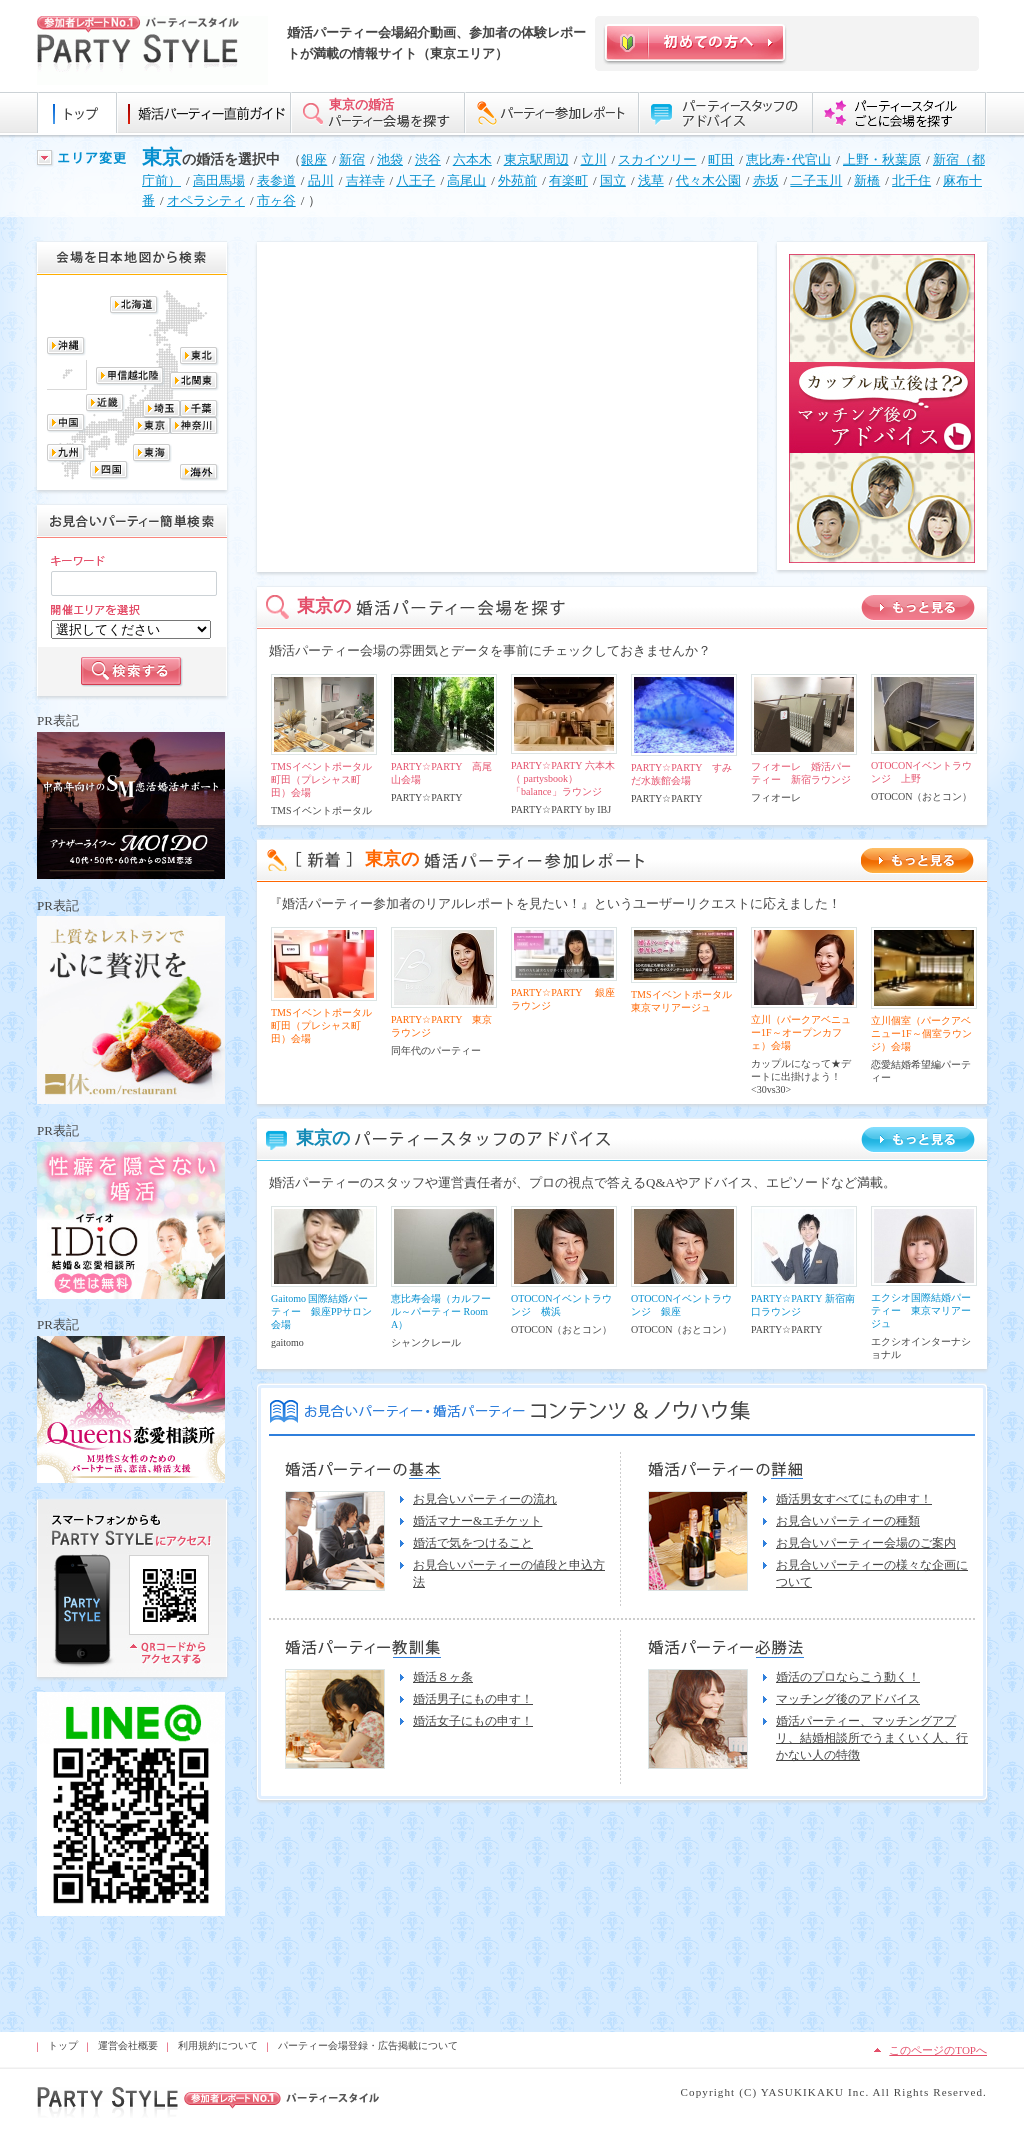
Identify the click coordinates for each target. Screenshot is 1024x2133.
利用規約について (218, 2045)
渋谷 (428, 159)
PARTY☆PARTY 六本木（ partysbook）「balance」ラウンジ (563, 778)
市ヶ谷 (276, 200)
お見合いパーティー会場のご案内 (866, 1543)
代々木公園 (708, 180)
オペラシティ (206, 200)
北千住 (911, 180)
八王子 (415, 180)
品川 (321, 180)
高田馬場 (219, 180)
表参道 (276, 180)
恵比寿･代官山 (788, 159)
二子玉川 (816, 180)
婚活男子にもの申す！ (473, 1699)
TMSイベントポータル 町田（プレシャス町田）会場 (326, 779)
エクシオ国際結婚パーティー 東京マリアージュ (921, 1310)
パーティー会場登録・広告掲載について (368, 2045)
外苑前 (517, 180)
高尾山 (466, 180)
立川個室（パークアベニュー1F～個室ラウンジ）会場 (921, 1033)
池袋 (390, 159)
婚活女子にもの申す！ (473, 1721)
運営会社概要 (128, 2045)
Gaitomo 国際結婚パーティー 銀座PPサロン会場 (321, 1311)
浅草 (651, 180)
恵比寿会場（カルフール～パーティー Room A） (441, 1311)
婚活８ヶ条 (443, 1677)
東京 (162, 157)
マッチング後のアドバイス (848, 1699)
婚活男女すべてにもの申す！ (854, 1499)
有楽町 (568, 180)
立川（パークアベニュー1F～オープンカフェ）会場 (801, 1032)
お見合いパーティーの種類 (848, 1521)
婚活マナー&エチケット (477, 1521)
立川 (594, 159)
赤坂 (766, 180)
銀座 (314, 159)
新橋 (867, 180)
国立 (613, 180)
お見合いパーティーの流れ (485, 1499)
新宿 (352, 159)
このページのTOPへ (938, 2050)
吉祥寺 (365, 180)
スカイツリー (657, 159)
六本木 (472, 159)
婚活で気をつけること (473, 1543)
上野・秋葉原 (882, 159)
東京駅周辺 (536, 159)
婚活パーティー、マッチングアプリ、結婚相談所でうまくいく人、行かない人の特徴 (872, 1738)
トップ (63, 2045)
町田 (721, 159)
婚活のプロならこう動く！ (848, 1677)
